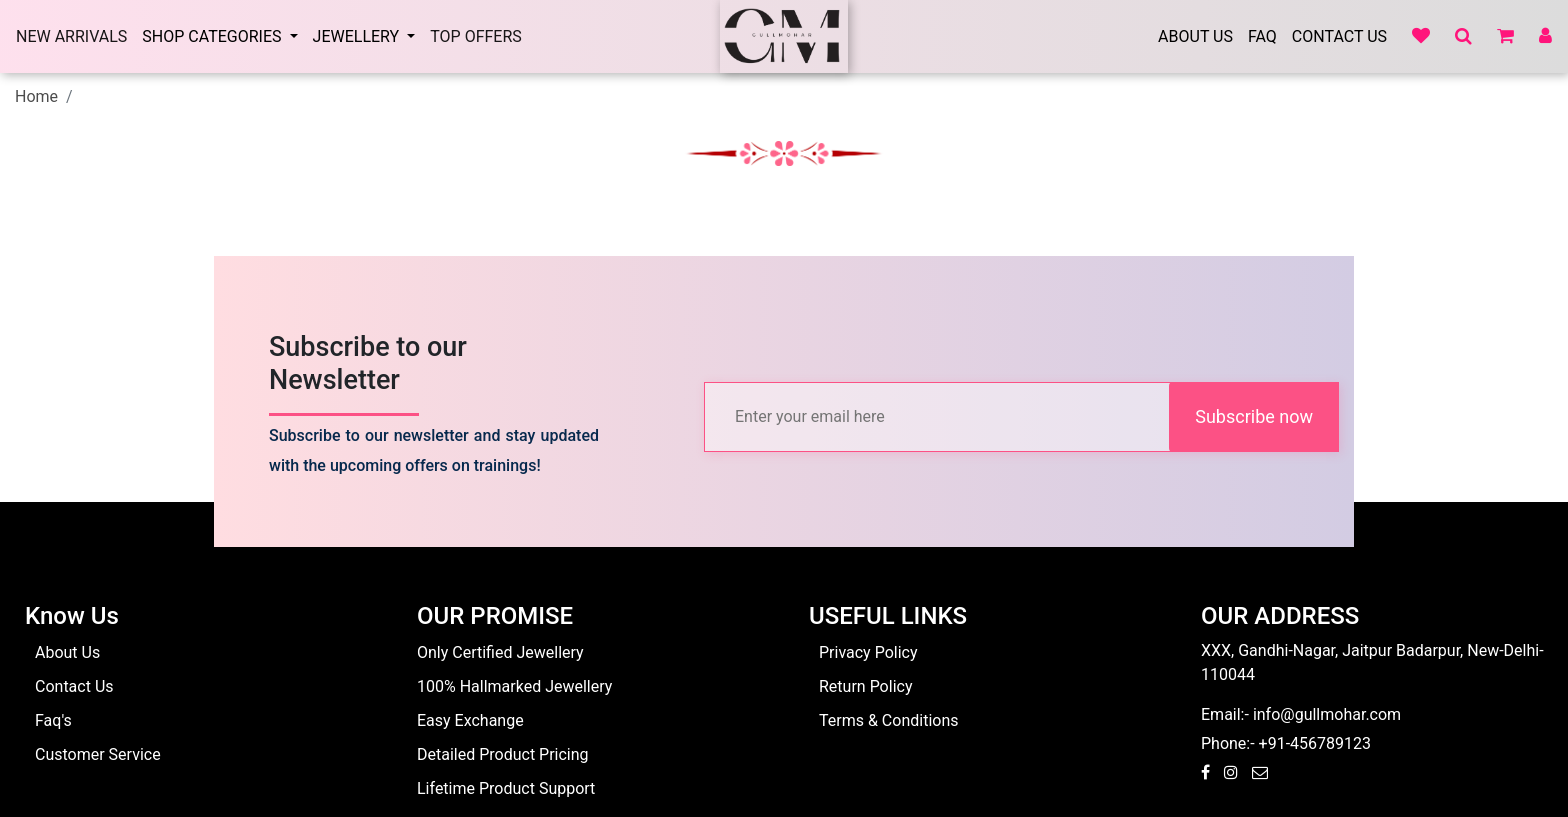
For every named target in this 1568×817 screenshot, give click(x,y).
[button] (1458, 37)
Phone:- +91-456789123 (1286, 743)
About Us (1195, 36)
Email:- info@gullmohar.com (1301, 714)
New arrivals (71, 36)
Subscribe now (1254, 416)
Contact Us (1339, 36)
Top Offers (476, 36)
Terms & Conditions (889, 720)
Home (36, 96)
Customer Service (98, 754)
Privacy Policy (868, 652)
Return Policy (865, 686)
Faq (1262, 36)
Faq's (53, 720)
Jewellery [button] (358, 36)
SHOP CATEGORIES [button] (213, 36)
